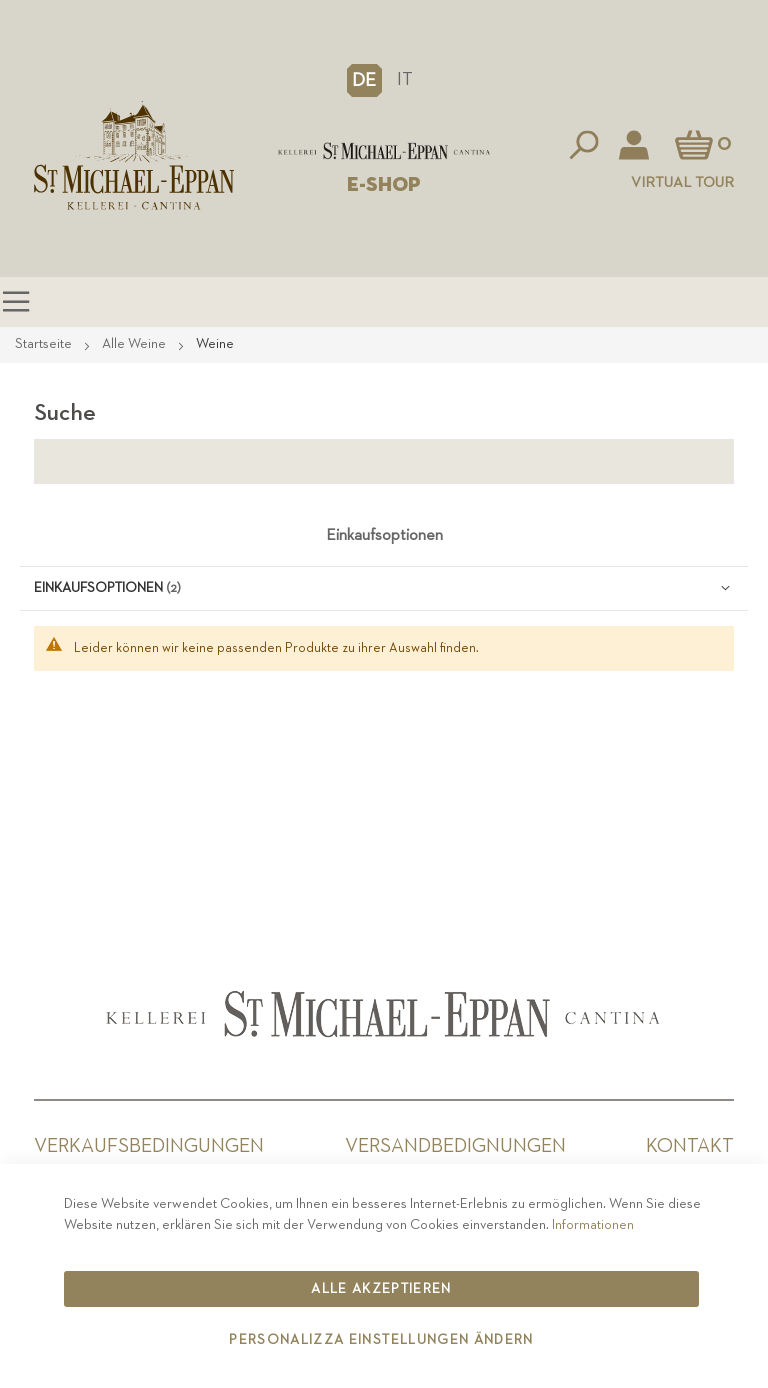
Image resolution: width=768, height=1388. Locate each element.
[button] (364, 80)
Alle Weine (135, 344)
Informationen (593, 1225)
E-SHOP (384, 185)
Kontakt (690, 1146)
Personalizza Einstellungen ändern (381, 1340)
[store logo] (383, 151)
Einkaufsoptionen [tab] (384, 536)
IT (405, 79)
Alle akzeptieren (381, 1289)
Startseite (45, 344)
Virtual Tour (682, 182)
